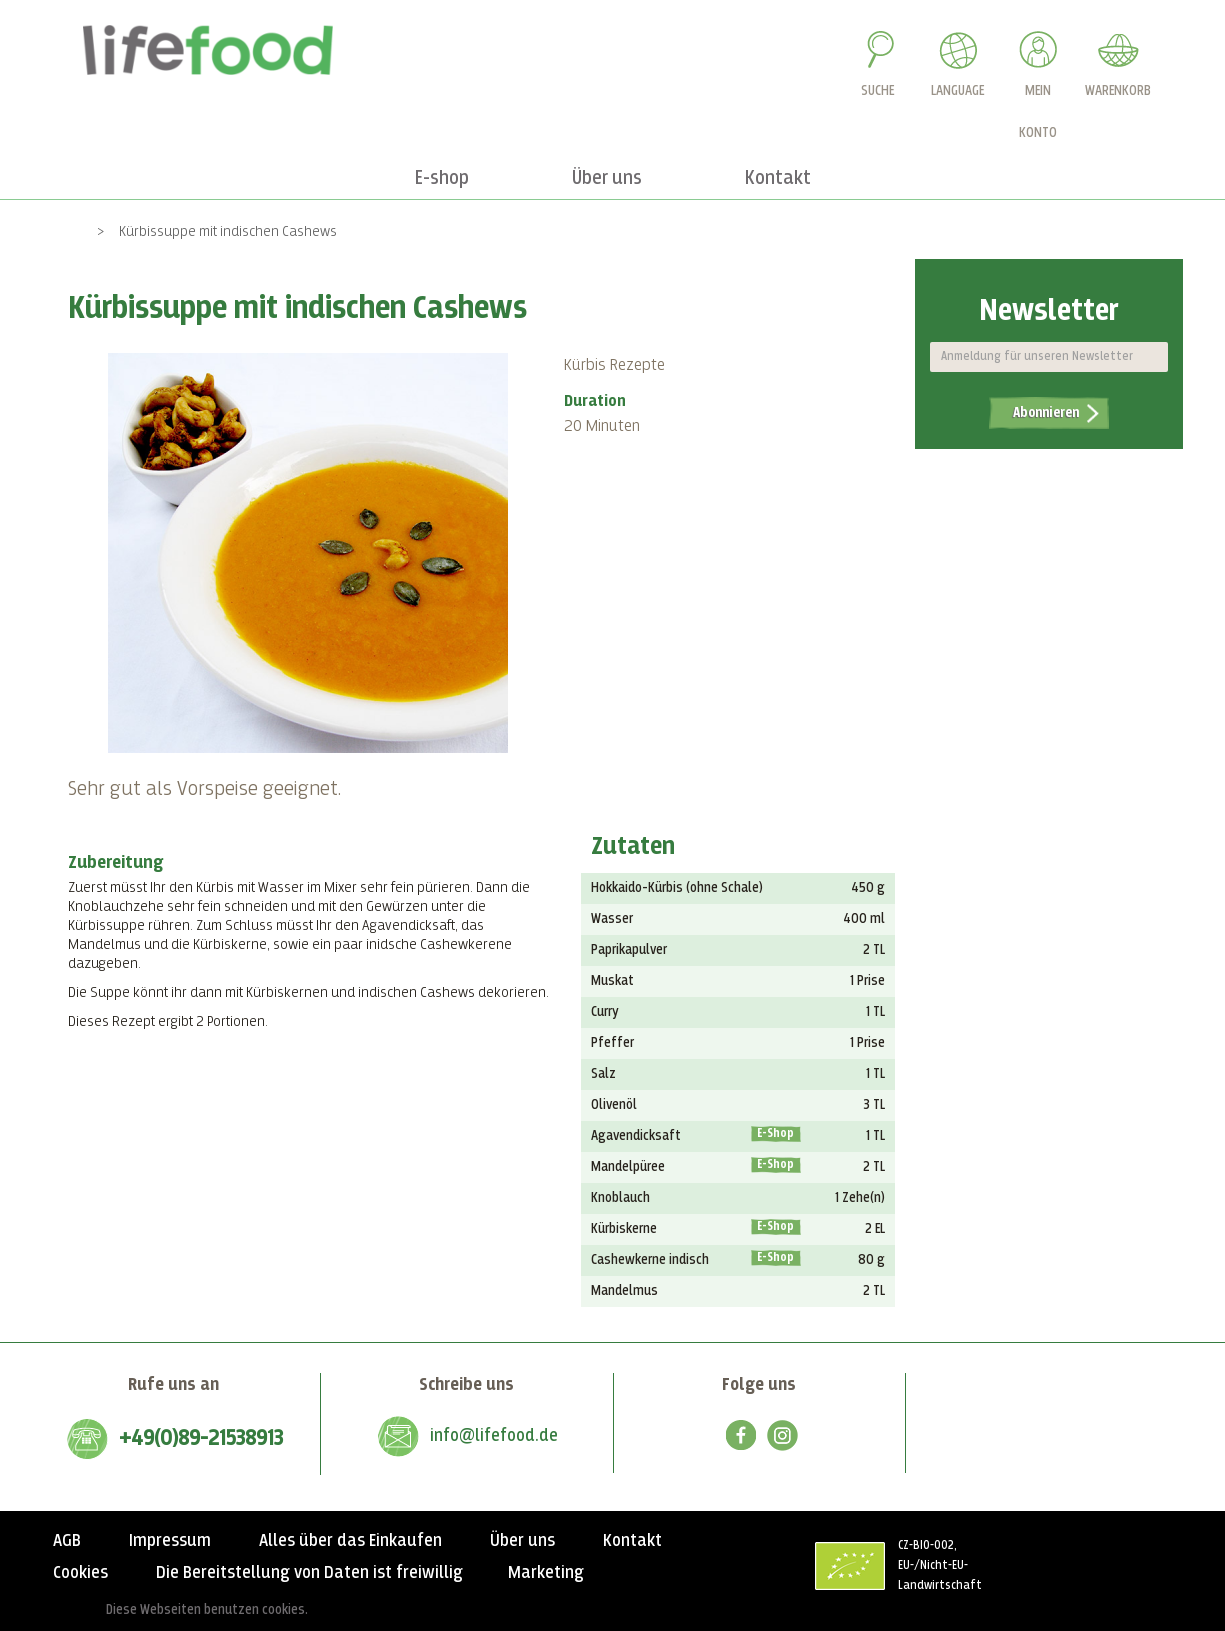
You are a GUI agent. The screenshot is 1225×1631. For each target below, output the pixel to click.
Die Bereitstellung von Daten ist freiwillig (309, 1573)
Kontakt (632, 1541)
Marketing (546, 1573)
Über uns (522, 1541)
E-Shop (775, 1134)
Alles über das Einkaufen (350, 1541)
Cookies (80, 1573)
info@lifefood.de (494, 1436)
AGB (67, 1541)
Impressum (170, 1541)
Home (65, 231)
